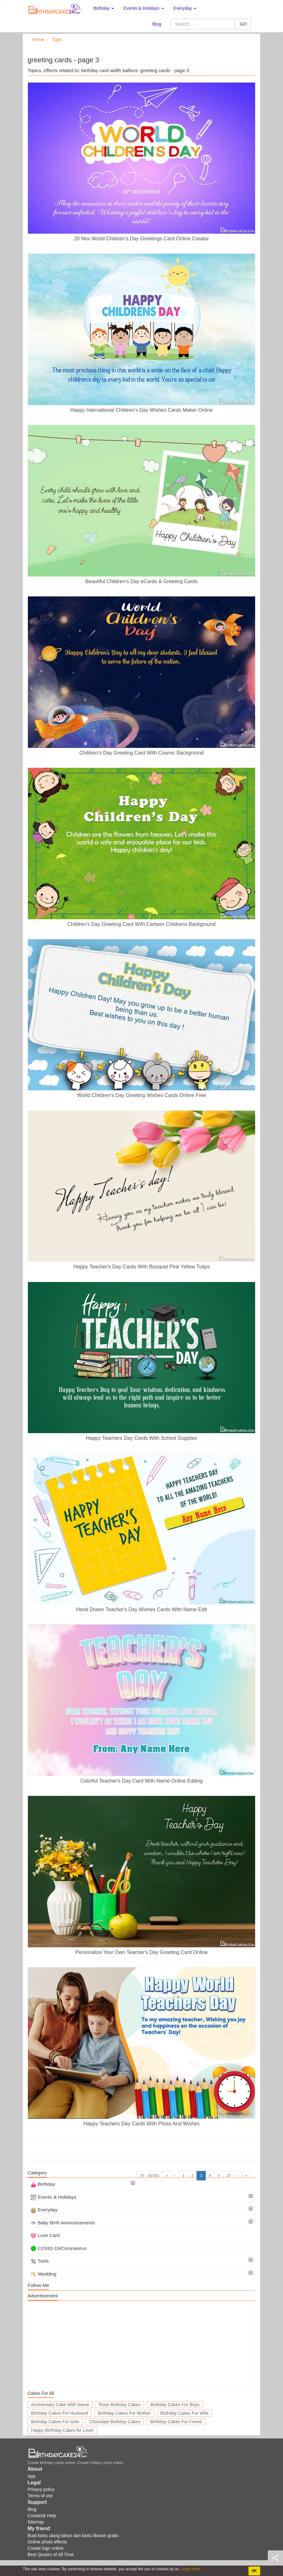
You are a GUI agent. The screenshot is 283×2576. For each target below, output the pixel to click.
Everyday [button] (184, 8)
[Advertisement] (141, 2345)
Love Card (45, 2235)
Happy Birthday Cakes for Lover (62, 2430)
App (31, 2476)
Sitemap (36, 2521)
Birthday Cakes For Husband (59, 2413)
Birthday (42, 2184)
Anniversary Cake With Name (60, 2404)
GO (243, 24)
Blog (156, 24)
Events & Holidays (53, 2197)
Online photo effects (47, 2541)
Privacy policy (41, 2489)
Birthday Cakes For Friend (176, 2421)
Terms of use (40, 2495)
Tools (39, 2261)
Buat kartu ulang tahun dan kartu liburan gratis (73, 2535)
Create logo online (46, 2548)
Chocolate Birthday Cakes (114, 2421)
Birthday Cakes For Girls (55, 2421)
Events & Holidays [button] (143, 8)
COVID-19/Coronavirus (58, 2248)
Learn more (190, 2569)
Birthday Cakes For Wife (184, 2413)
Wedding (43, 2274)
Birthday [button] (103, 8)
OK (254, 2571)
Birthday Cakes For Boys (174, 2404)
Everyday (44, 2209)
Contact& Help (42, 2515)
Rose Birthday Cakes (120, 2404)
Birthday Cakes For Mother (124, 2413)
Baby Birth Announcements (62, 2222)
